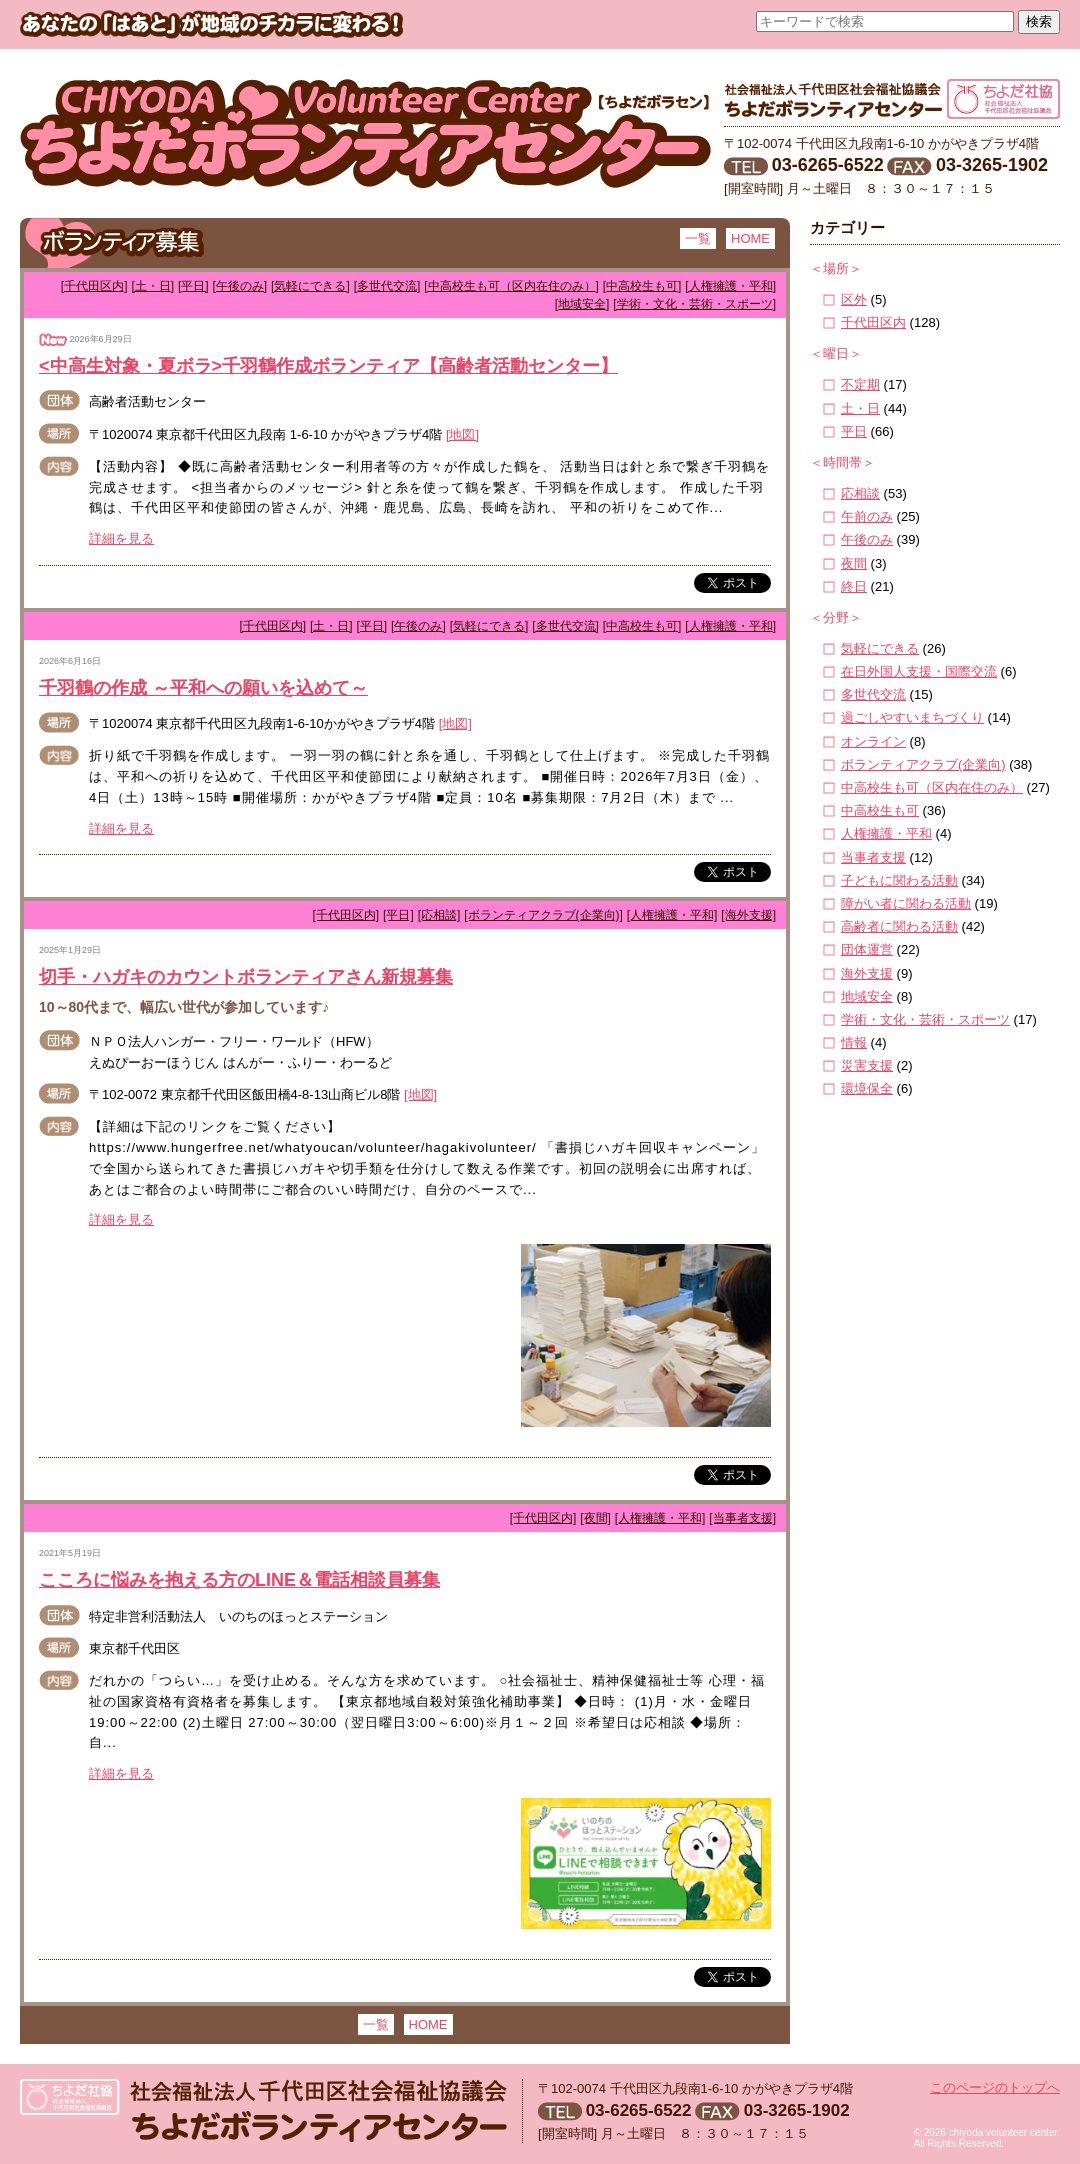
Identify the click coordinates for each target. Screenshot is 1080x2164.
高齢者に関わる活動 (899, 926)
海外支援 (867, 973)
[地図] (462, 434)
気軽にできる (880, 648)
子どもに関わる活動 (899, 880)
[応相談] (439, 915)
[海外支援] (748, 915)
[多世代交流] (387, 286)
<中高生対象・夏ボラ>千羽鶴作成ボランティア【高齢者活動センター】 (328, 366)
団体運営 (867, 949)
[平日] (193, 286)
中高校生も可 (880, 810)
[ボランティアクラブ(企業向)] (543, 915)
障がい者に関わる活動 (906, 903)
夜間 (854, 563)
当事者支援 (873, 857)
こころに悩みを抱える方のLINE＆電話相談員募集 (239, 1580)
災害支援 (867, 1065)
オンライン (873, 741)
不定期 (860, 384)
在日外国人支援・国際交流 (919, 671)
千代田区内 (873, 322)
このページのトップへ (995, 2087)
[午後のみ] (240, 286)
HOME (750, 238)
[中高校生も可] (642, 286)
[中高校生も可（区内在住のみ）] (511, 286)
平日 (854, 431)
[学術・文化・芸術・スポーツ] (694, 304)
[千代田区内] (94, 286)
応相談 (860, 493)
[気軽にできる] (310, 286)
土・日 (860, 408)
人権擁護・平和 (886, 833)
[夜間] (595, 1518)
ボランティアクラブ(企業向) (923, 764)
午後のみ (867, 539)
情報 (854, 1042)
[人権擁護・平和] (730, 286)
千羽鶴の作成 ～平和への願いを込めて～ (203, 688)
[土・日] (152, 286)
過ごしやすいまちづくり (912, 717)
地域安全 (867, 996)
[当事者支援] (742, 1518)
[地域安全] (582, 304)
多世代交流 (873, 694)
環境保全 (867, 1088)
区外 (854, 299)
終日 (854, 586)
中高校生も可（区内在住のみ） (932, 787)
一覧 (698, 238)
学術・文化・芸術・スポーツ (925, 1019)
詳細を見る (121, 538)
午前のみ (867, 516)
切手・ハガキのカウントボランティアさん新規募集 (246, 977)
